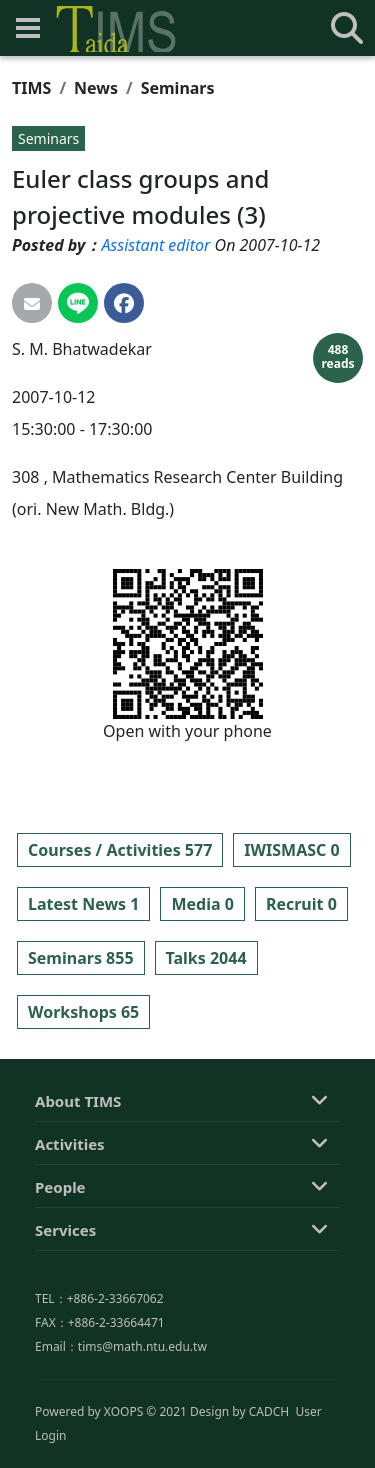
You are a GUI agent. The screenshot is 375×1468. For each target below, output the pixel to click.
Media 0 (202, 904)
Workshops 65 (83, 1012)
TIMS (31, 88)
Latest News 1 (83, 904)
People (60, 1278)
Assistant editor (155, 245)
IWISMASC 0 (291, 850)
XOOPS (123, 1454)
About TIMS (78, 1192)
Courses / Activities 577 (120, 850)
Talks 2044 (206, 958)
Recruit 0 (301, 904)
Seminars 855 (81, 958)
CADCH (269, 1454)
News (96, 88)
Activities (70, 1235)
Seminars (178, 88)
